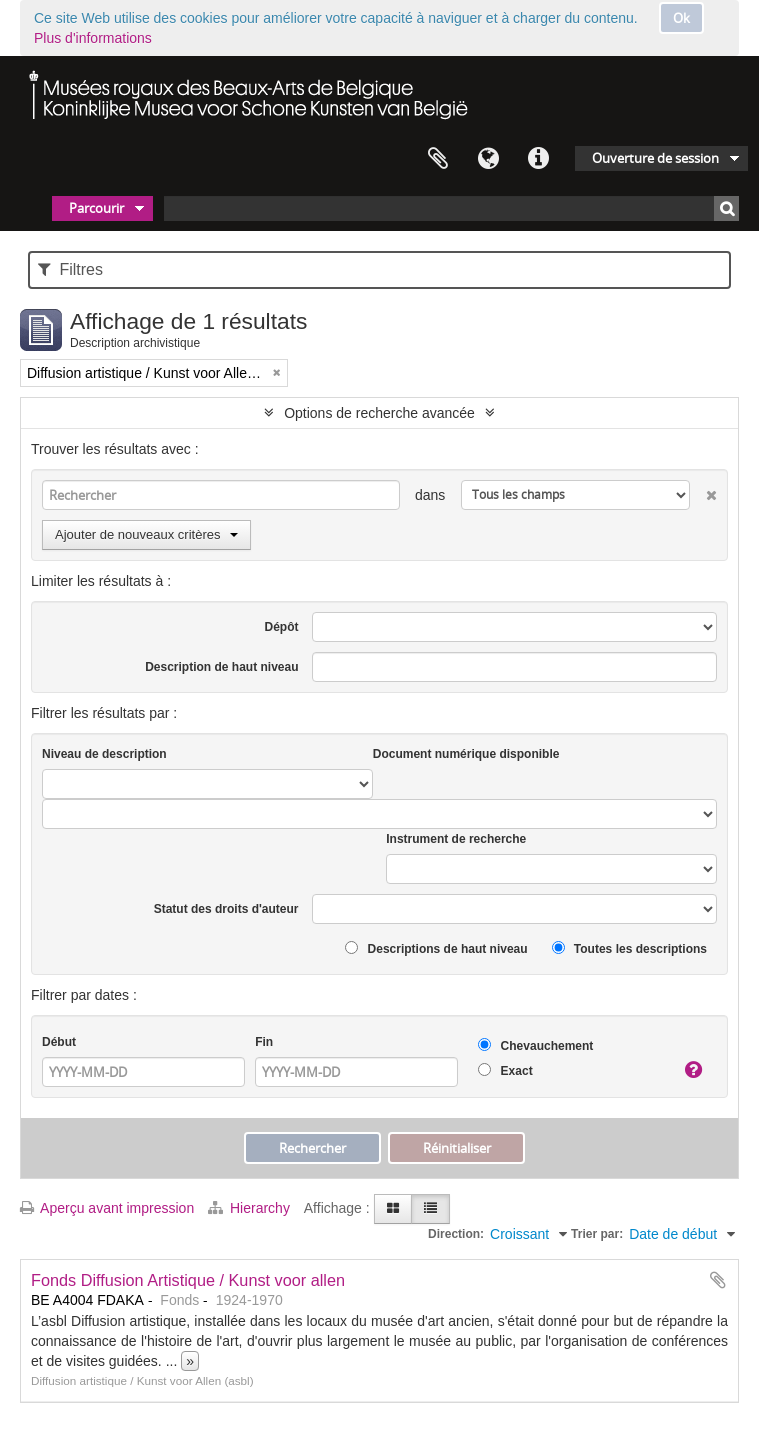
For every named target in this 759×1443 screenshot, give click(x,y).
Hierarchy (251, 1208)
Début (59, 1042)
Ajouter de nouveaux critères (146, 534)
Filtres (70, 269)
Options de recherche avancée (379, 413)
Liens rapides (538, 159)
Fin (264, 1042)
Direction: (456, 1234)
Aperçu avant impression (107, 1208)
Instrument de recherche (456, 839)
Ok (681, 18)
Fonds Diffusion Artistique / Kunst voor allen (188, 1280)
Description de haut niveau (221, 667)
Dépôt (282, 627)
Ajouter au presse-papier (718, 1280)
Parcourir (96, 208)
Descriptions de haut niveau (436, 948)
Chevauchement (535, 1045)
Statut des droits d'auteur (226, 909)
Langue (488, 159)
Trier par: (597, 1234)
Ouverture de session (655, 158)
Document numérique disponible (466, 754)
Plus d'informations (93, 38)
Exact (505, 1070)
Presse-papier (438, 159)
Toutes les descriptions (629, 948)
